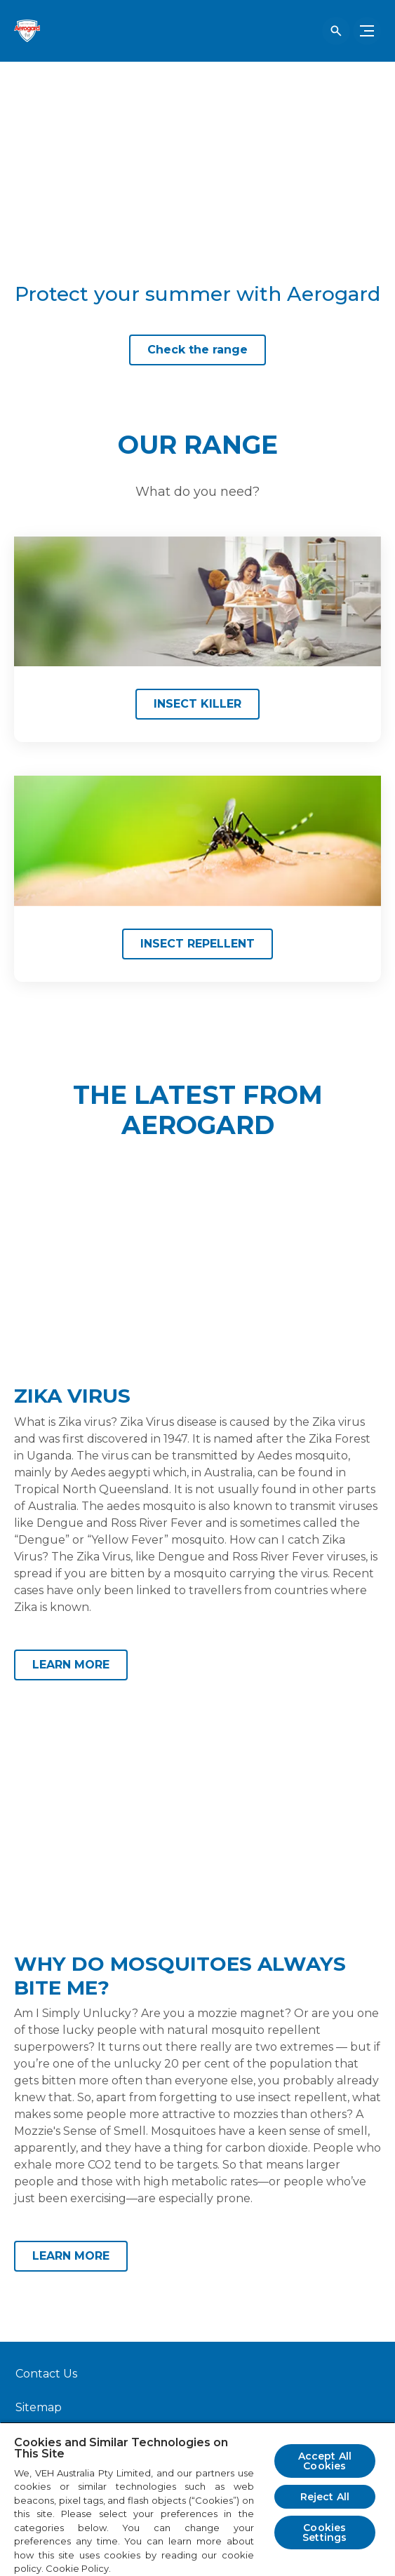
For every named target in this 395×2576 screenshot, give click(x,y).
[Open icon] (336, 31)
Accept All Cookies (325, 2461)
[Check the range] (197, 350)
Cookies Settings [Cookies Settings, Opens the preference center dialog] (324, 2532)
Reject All (324, 2496)
